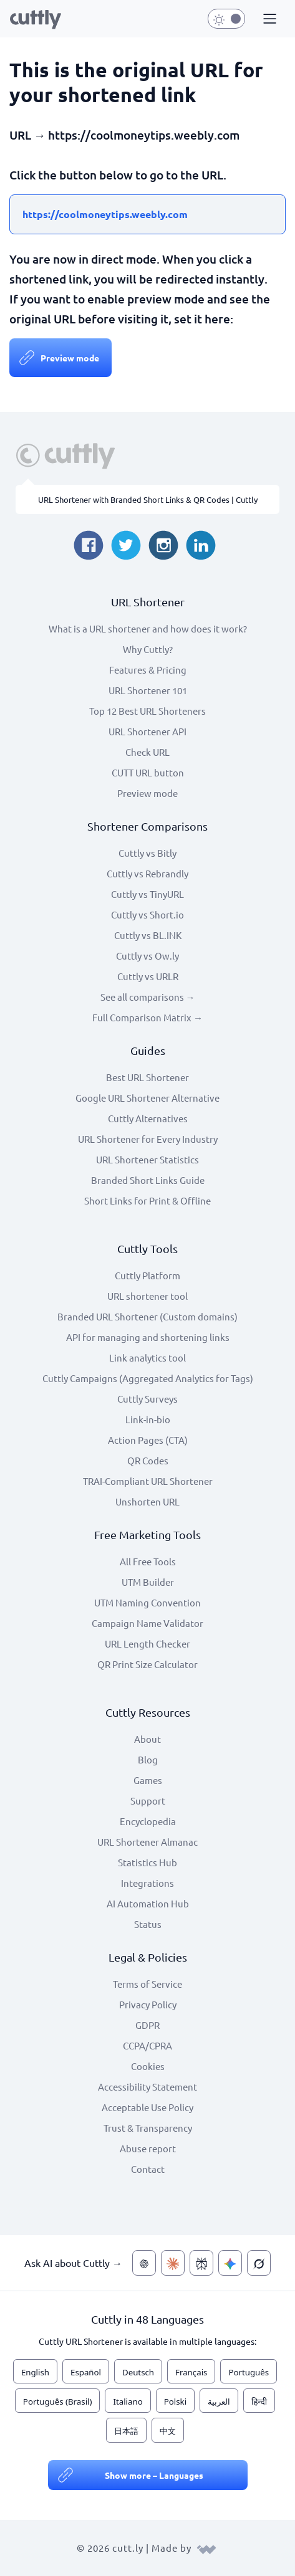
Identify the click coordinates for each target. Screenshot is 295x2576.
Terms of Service (147, 1984)
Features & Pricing (147, 669)
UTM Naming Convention (147, 1602)
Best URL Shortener (147, 1077)
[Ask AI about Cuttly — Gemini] (230, 2263)
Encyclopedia (148, 1821)
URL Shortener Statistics (147, 1159)
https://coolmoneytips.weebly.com (105, 214)
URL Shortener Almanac (147, 1842)
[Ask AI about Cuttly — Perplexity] (201, 2263)
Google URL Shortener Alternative (147, 1098)
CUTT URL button (148, 772)
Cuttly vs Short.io (147, 914)
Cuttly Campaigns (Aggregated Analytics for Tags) (147, 1378)
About (147, 1739)
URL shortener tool (147, 1296)
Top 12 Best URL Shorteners (147, 711)
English (35, 2372)
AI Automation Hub (148, 1903)
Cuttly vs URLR (147, 976)
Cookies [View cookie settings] (148, 2066)
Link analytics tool (147, 1357)
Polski (175, 2401)
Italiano (127, 2401)
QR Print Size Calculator (147, 1664)
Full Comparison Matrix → (147, 1017)
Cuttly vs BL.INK (147, 935)
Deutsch (138, 2372)
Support (147, 1800)
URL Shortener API (147, 731)
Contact (148, 2169)
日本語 (126, 2430)
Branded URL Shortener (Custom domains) (147, 1316)
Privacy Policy (148, 2004)
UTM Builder (148, 1582)
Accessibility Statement (147, 2086)
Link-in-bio (147, 1419)
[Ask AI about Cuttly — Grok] (259, 2263)
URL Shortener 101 (148, 690)
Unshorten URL (147, 1501)
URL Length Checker (147, 1643)
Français (191, 2372)
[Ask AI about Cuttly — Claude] (173, 2263)
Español (85, 2372)
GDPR (147, 2025)
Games (147, 1780)
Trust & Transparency (148, 2128)
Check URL (147, 752)
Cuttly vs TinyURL (147, 894)
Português (248, 2372)
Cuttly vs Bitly (147, 853)
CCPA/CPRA (147, 2045)
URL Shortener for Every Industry (148, 1139)
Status (148, 1924)
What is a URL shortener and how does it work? (148, 628)
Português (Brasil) (57, 2401)
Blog (148, 1759)
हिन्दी (259, 2401)
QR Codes (147, 1460)
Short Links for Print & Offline (147, 1200)
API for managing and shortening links (148, 1337)
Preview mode (70, 357)
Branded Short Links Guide (148, 1180)
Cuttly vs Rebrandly (147, 873)
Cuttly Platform (147, 1275)
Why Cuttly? (148, 649)
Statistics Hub (147, 1862)
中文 (168, 2430)
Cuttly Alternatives (148, 1118)
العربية (219, 2401)
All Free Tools (148, 1561)
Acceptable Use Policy (147, 2107)
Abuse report (148, 2148)
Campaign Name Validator (147, 1623)
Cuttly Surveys (147, 1399)
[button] (268, 19)
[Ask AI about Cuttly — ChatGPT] (144, 2263)
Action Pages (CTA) (148, 1440)
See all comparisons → (147, 997)
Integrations (147, 1883)
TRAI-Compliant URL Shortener (148, 1481)
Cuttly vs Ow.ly (147, 955)
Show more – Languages (154, 2475)
